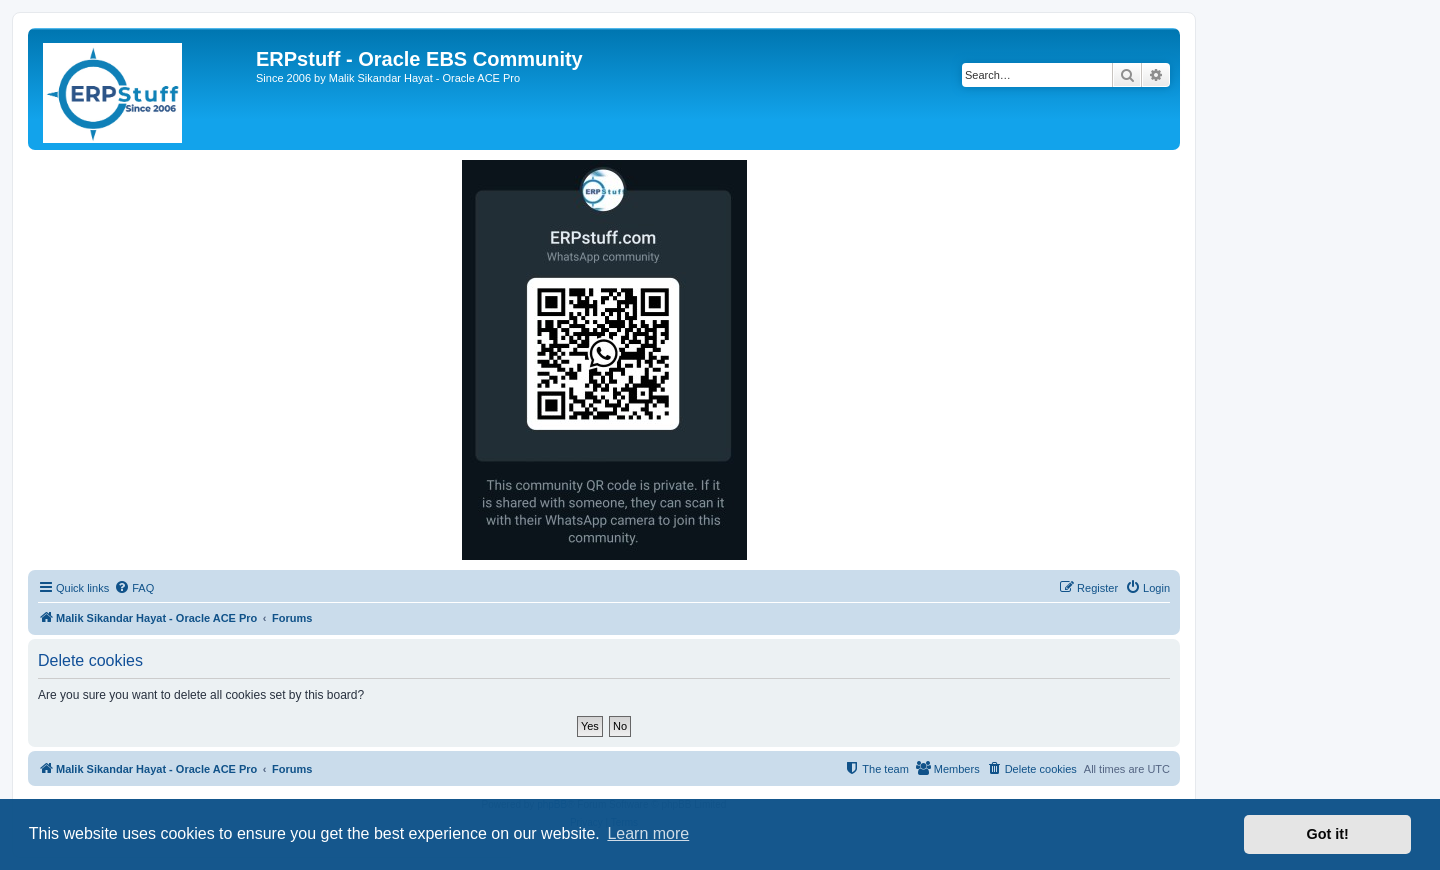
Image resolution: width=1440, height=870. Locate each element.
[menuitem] (134, 588)
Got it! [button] (1328, 834)
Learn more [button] (648, 833)
